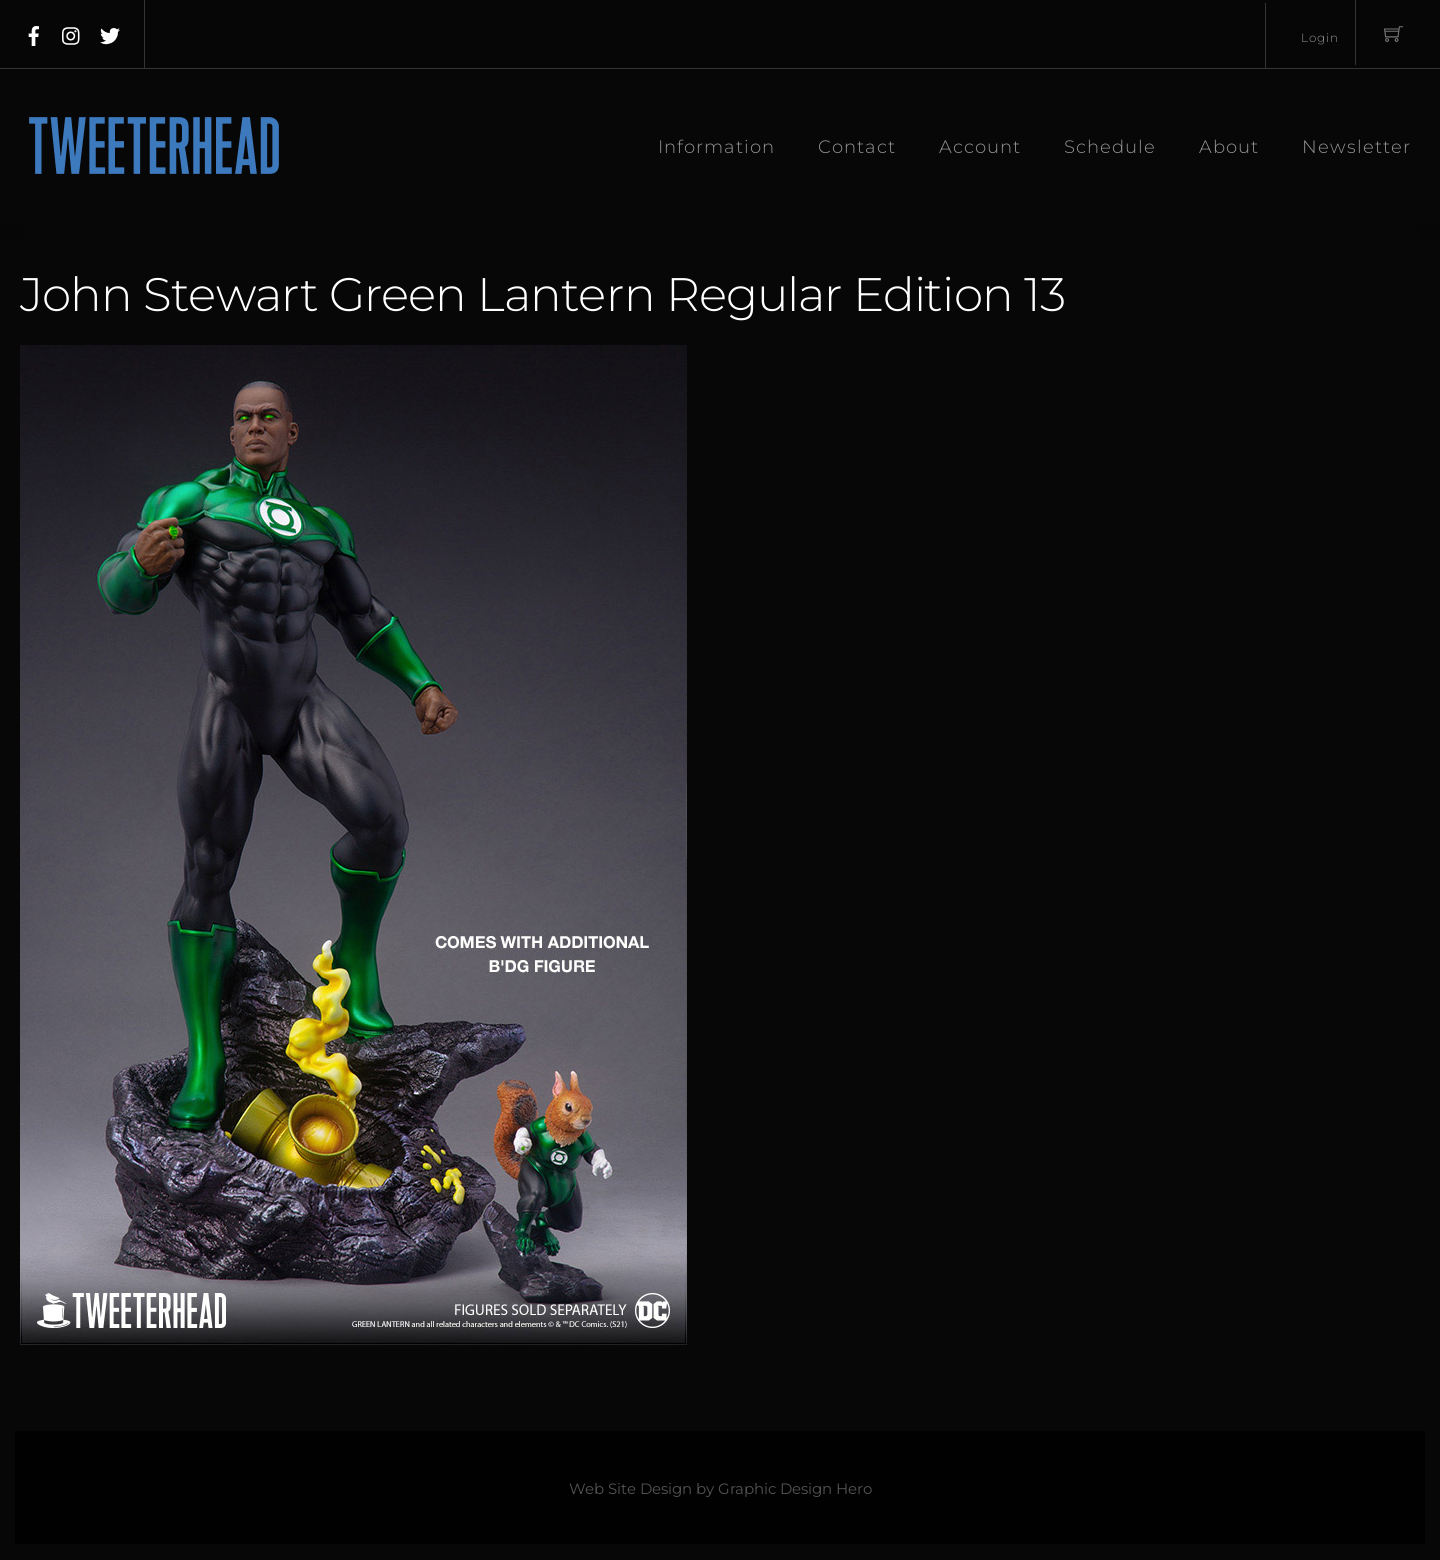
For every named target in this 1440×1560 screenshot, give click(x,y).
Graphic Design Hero (795, 1490)
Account (980, 147)
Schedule (1110, 147)
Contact (857, 147)
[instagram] (72, 32)
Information (716, 147)
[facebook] (34, 32)
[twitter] (110, 32)
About (1229, 147)
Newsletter (1356, 147)
